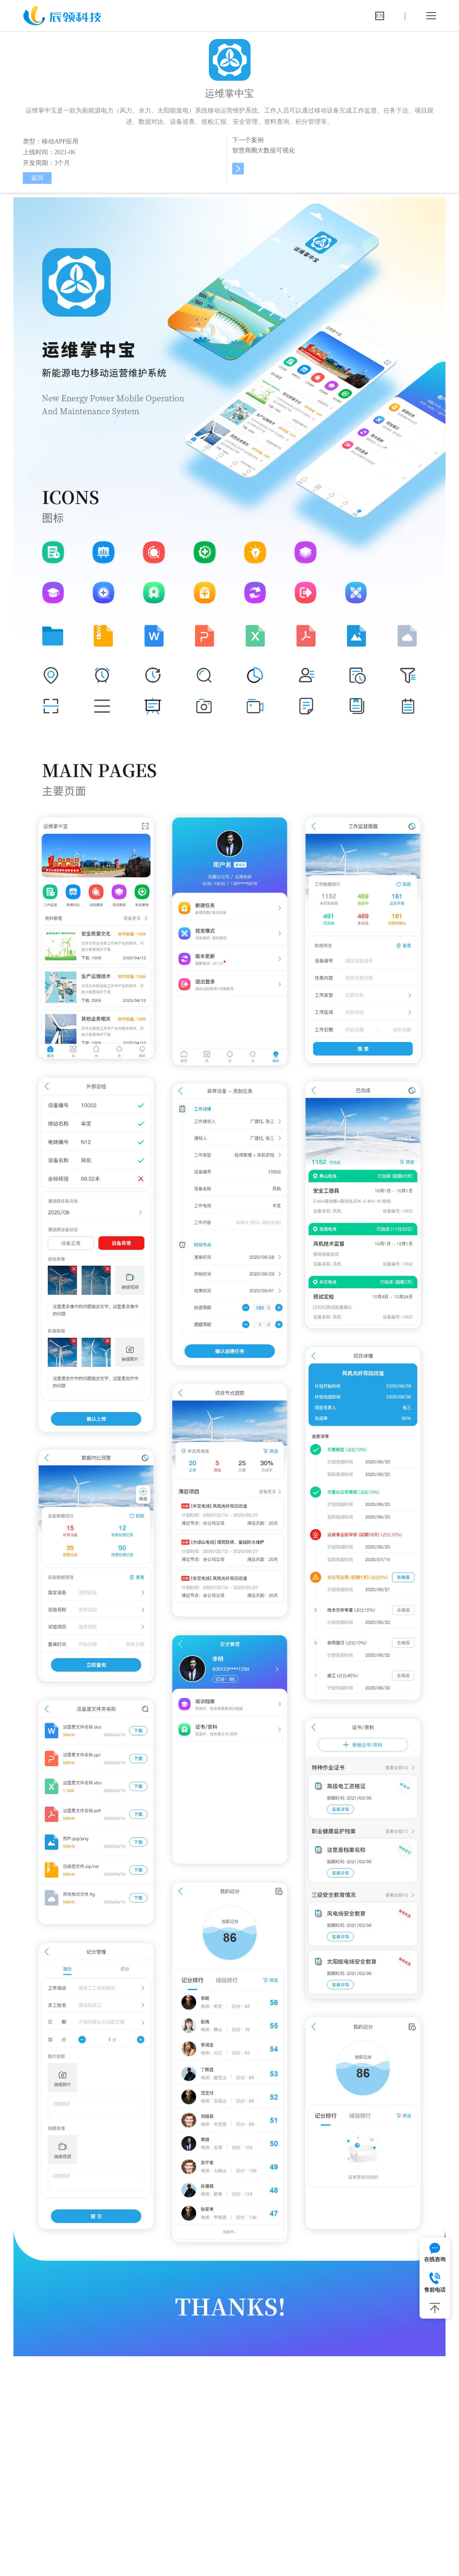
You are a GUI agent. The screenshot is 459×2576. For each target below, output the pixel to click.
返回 (37, 177)
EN (379, 16)
